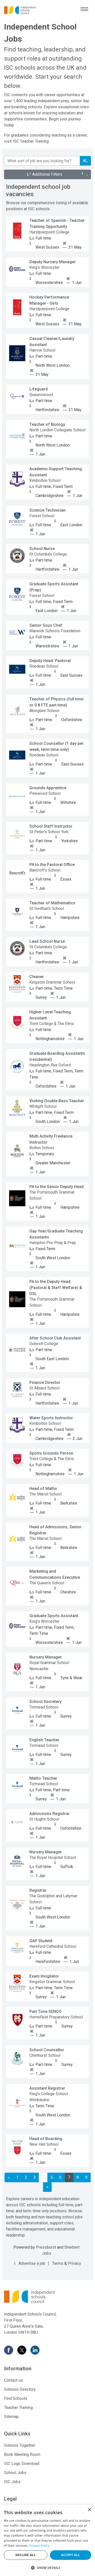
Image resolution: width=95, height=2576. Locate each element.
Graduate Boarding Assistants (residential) (57, 1056)
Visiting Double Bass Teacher (56, 1100)
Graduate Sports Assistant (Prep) (53, 587)
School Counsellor (46, 2049)
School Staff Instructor (50, 826)
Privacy (74, 2263)
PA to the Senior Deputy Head (56, 1186)
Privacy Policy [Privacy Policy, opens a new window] (39, 2545)
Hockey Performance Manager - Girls (49, 300)
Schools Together (19, 2445)
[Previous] (9, 2177)
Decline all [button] (25, 2555)
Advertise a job (31, 2263)
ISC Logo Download (21, 2463)
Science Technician (47, 510)
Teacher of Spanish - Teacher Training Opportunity (57, 223)
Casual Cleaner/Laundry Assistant (51, 341)
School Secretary (45, 1701)
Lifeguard (38, 389)
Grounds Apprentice (47, 787)
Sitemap (11, 2416)
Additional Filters (57, 174)
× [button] (89, 2510)
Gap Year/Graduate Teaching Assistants (56, 1234)
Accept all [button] (70, 2555)
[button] (47, 2567)
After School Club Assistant (55, 1338)
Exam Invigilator (44, 1976)
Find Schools (15, 2398)
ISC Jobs (12, 2481)
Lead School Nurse (47, 941)
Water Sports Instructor (51, 1417)
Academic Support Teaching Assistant (55, 471)
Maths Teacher (43, 1778)
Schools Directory (20, 2389)
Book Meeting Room (22, 2454)
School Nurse (42, 548)
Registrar (38, 1890)
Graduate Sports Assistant (53, 1615)
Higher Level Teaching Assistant (50, 1015)
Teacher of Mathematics (52, 903)
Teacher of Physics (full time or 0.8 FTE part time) (56, 702)
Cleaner (36, 976)
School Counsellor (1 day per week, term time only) (56, 746)
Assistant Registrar (47, 2088)
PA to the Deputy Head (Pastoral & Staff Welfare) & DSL (55, 1287)
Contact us (13, 2380)
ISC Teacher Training (31, 141)
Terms (57, 2263)
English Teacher (44, 1740)
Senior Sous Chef (45, 625)
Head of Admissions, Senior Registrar (55, 1529)
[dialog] (47, 2540)
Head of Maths (43, 1488)
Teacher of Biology (47, 424)
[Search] (42, 161)
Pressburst (46, 2247)
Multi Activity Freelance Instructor (50, 1139)
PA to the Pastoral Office (52, 864)
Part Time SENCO (45, 2011)
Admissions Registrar (49, 1813)
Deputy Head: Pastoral (50, 660)
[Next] (47, 2187)
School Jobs (15, 2472)
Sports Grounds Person (51, 1453)
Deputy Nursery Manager (52, 261)
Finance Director (44, 1382)
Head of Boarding (45, 2138)
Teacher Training (18, 2407)
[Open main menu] (84, 9)
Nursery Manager (45, 1657)
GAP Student (40, 1940)
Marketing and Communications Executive (54, 1574)
